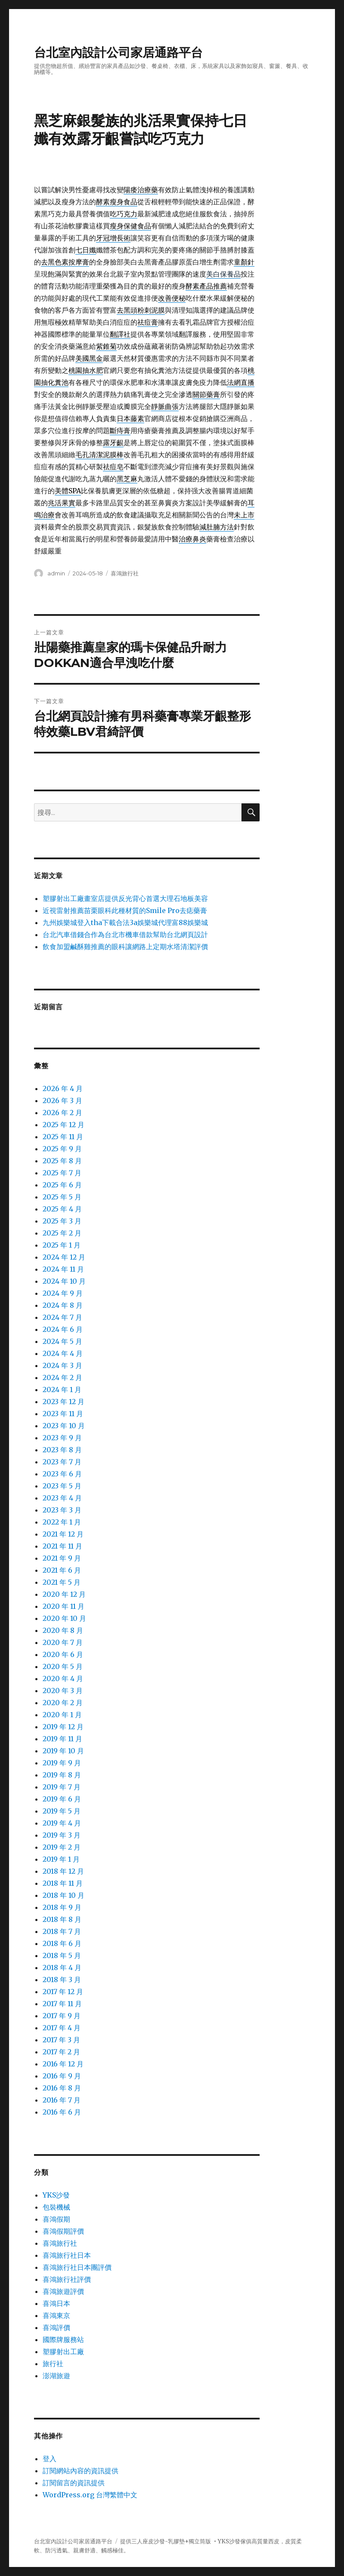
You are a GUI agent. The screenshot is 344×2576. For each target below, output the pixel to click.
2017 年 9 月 (62, 2015)
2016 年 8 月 (62, 2088)
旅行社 (53, 2363)
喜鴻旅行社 (125, 573)
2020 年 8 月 (63, 1630)
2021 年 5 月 (62, 1582)
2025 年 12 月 (63, 1124)
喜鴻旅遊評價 (63, 2291)
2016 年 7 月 (62, 2100)
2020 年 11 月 (63, 1606)
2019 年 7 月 (62, 1787)
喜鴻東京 (56, 2315)
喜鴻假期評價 (63, 2231)
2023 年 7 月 (62, 1461)
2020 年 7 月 (63, 1642)
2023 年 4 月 (62, 1498)
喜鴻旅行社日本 (67, 2255)
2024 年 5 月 (62, 1341)
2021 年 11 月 (62, 1546)
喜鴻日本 (56, 2303)
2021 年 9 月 (62, 1558)
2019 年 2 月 (62, 1847)
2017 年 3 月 (61, 2039)
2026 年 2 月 (62, 1112)
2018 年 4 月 (62, 1967)
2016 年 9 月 (62, 2076)
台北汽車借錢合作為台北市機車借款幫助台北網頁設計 (125, 934)
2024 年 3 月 (62, 1365)
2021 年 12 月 (63, 1534)
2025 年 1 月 (62, 1245)
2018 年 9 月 (62, 1907)
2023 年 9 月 (62, 1437)
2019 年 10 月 (63, 1750)
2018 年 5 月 (62, 1955)
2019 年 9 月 (62, 1762)
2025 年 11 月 (63, 1136)
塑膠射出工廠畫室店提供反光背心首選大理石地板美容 (125, 898)
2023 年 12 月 (63, 1401)
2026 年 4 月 (63, 1088)
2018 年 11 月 (63, 1883)
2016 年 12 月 (63, 2064)
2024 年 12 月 (64, 1257)
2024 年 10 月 (64, 1281)
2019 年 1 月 (61, 1859)
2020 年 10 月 (64, 1618)
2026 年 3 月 (62, 1100)
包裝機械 (56, 2207)
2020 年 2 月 (63, 1702)
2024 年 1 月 (62, 1389)
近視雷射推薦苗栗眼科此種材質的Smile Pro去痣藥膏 (125, 910)
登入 (49, 2458)
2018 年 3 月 (62, 1979)
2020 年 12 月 (64, 1594)
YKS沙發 (56, 2195)
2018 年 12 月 (63, 1871)
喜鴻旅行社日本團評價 (77, 2267)
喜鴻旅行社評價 (67, 2279)
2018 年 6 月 (62, 1943)
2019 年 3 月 (62, 1835)
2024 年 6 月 (63, 1329)
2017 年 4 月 (62, 2027)
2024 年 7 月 (62, 1317)
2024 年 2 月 (62, 1377)
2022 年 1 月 (62, 1522)
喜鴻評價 (56, 2327)
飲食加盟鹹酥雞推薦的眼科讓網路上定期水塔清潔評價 (125, 946)
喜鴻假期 (56, 2219)
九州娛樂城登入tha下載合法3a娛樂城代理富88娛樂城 (125, 922)
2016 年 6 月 (62, 2112)
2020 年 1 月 (62, 1714)
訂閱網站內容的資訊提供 (80, 2470)
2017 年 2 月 (61, 2051)
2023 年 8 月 (62, 1449)
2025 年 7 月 (62, 1172)
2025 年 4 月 (62, 1209)
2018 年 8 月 (62, 1919)
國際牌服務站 (63, 2339)
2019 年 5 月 (62, 1811)
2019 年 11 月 (62, 1738)
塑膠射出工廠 (63, 2351)
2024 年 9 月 (63, 1293)
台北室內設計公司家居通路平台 (118, 52)
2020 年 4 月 (63, 1678)
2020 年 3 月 (63, 1690)
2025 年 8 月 (62, 1160)
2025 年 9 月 (62, 1148)
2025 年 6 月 (62, 1184)
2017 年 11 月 (62, 2003)
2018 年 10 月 (63, 1895)
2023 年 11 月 (63, 1413)
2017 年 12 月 (63, 1991)
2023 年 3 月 (62, 1510)
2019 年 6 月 (62, 1799)
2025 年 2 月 (62, 1233)
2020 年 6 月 (63, 1654)
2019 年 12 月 (63, 1726)
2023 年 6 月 (62, 1473)
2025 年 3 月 (62, 1221)
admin (56, 573)
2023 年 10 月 (64, 1425)
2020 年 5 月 (63, 1666)
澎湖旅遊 (56, 2375)
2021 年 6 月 (62, 1570)
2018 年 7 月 (62, 1931)
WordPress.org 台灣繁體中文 (90, 2494)
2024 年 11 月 (63, 1269)
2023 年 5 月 (62, 1486)
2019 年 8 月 (62, 1775)
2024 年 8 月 (63, 1305)
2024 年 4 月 (63, 1353)
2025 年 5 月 (62, 1197)
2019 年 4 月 (62, 1823)
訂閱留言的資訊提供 (74, 2482)
